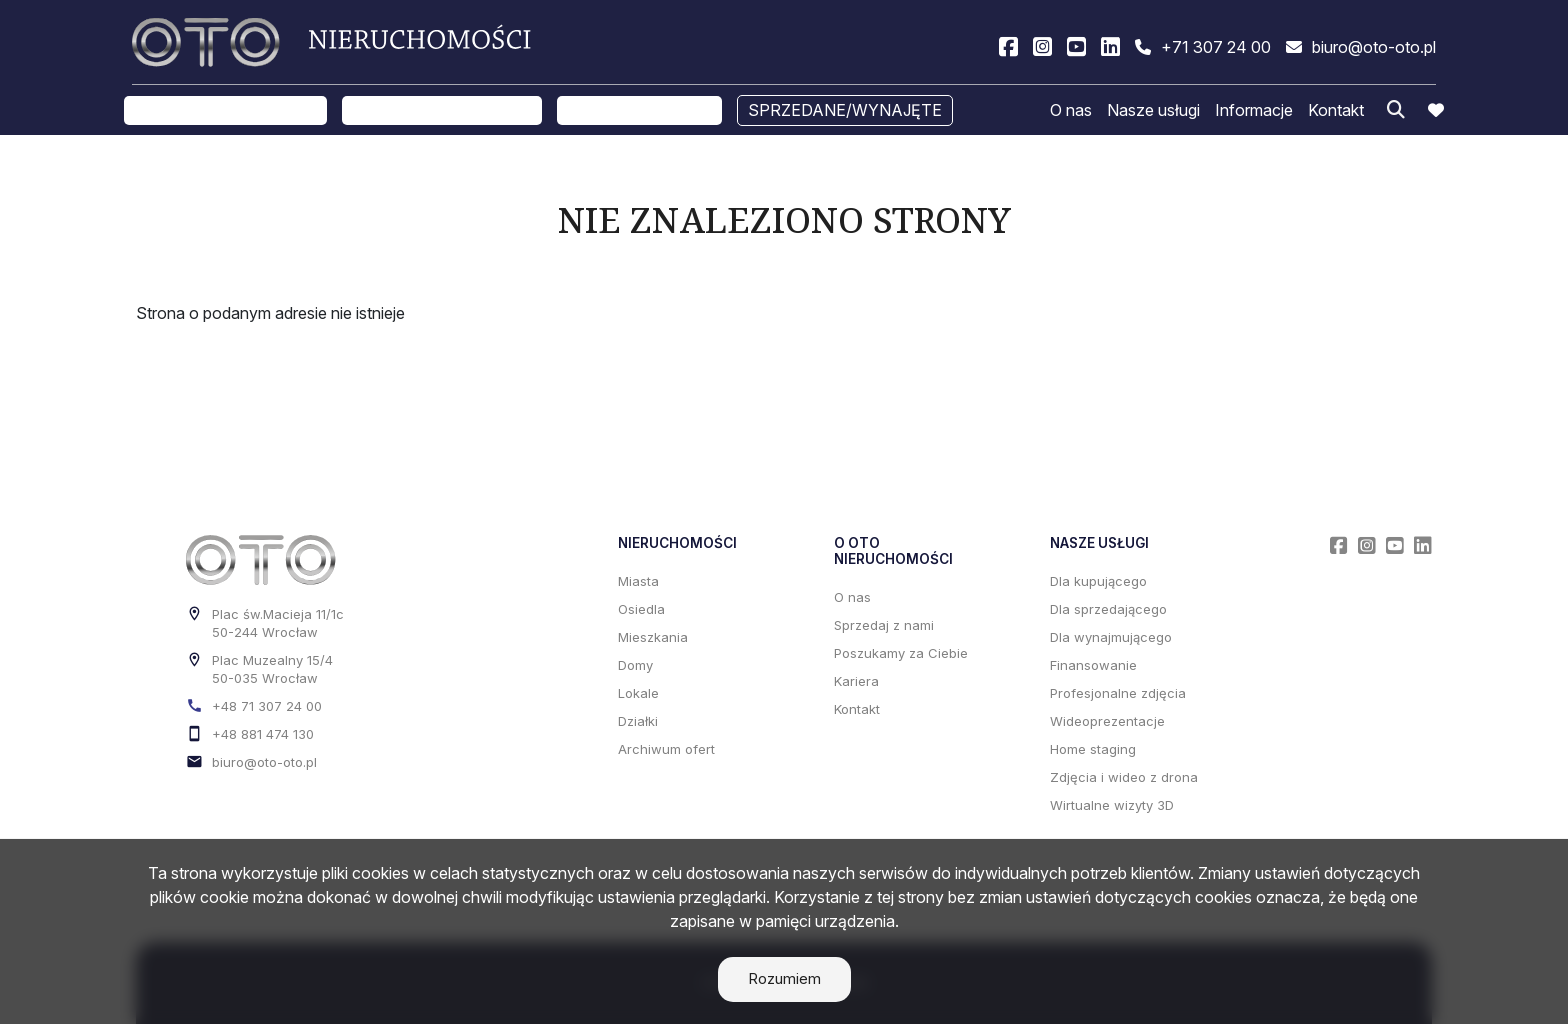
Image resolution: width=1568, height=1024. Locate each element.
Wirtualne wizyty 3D (1112, 805)
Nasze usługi (1153, 113)
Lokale (638, 693)
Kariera (856, 681)
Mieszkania (653, 637)
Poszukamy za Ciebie (901, 653)
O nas (1071, 113)
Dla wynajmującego (1111, 637)
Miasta (638, 581)
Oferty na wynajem (442, 113)
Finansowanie (1093, 665)
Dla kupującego (1098, 581)
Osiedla (641, 609)
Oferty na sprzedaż (225, 113)
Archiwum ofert (666, 749)
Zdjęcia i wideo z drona (1124, 777)
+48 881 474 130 (263, 734)
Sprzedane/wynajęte (845, 113)
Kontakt (1336, 113)
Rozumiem (784, 978)
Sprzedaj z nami (639, 113)
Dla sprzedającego (1108, 609)
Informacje (1254, 113)
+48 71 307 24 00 (267, 706)
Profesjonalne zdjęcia (1118, 693)
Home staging (1093, 749)
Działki (638, 721)
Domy (635, 665)
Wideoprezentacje (1107, 721)
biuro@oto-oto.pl (264, 762)
